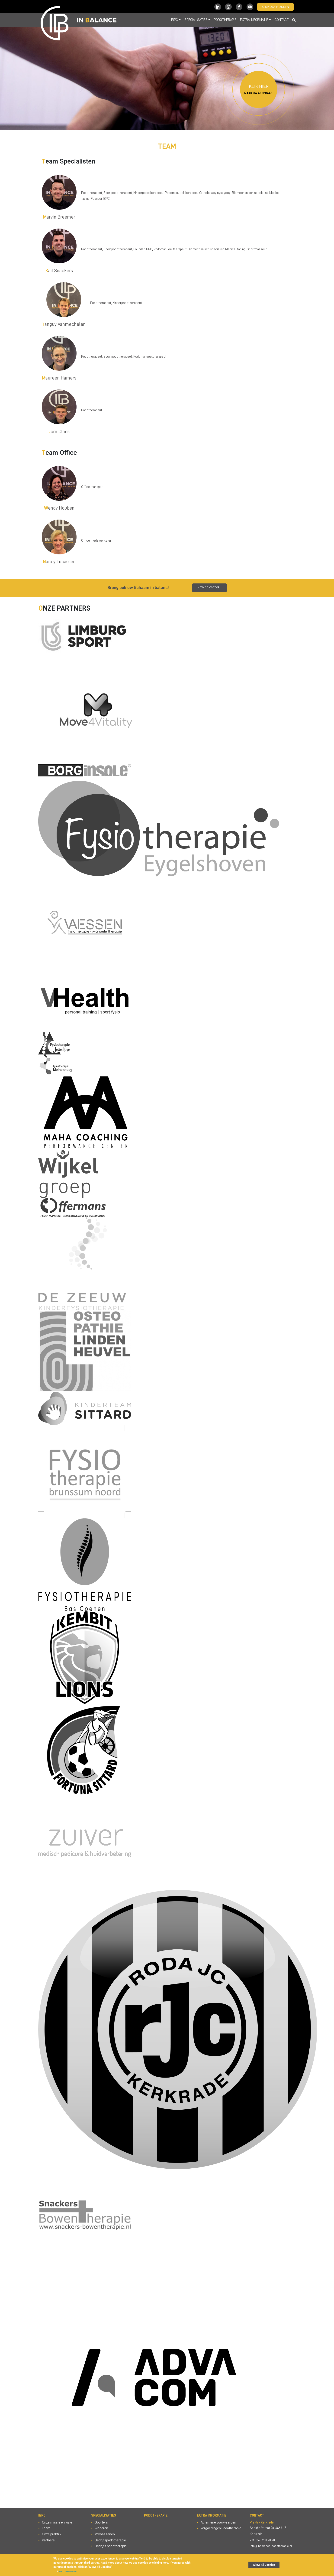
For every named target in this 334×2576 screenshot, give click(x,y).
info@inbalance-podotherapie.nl (271, 2545)
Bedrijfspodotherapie (110, 2540)
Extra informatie (211, 2515)
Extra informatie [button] (254, 19)
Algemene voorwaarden (218, 2522)
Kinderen (101, 2528)
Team (46, 2528)
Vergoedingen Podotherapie (221, 2528)
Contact (282, 19)
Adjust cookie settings (68, 2571)
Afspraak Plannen (275, 6)
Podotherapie (225, 19)
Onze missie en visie (57, 2522)
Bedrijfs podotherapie (111, 2546)
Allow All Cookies (264, 2564)
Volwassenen (105, 2534)
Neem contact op (208, 587)
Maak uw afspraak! (258, 93)
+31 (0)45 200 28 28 (262, 2540)
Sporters (101, 2522)
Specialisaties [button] (196, 19)
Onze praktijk (51, 2534)
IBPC (41, 2515)
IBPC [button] (174, 19)
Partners (48, 2540)
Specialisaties (103, 2515)
